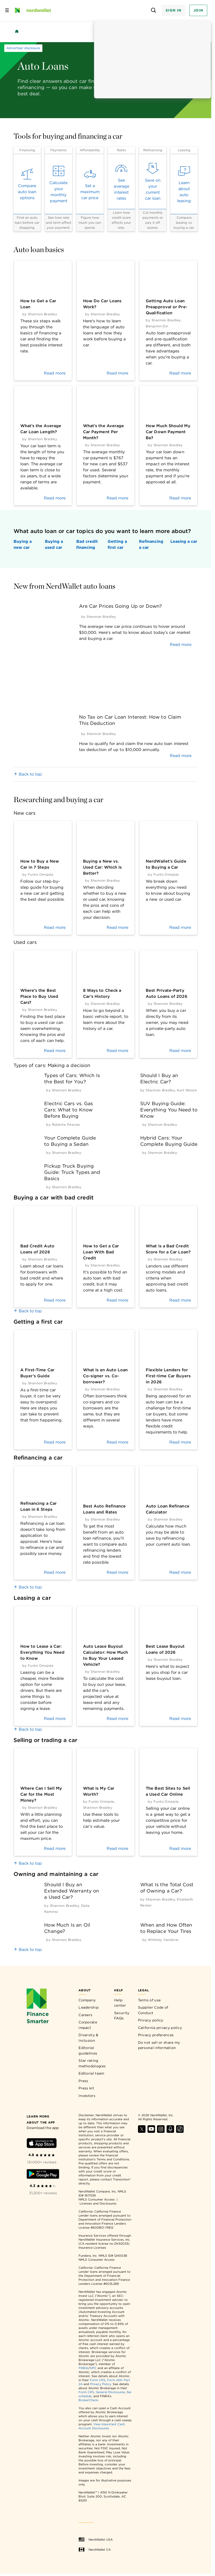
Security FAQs (121, 2015)
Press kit (86, 2088)
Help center (120, 2003)
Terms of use (149, 2000)
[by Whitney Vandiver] (163, 1940)
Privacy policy (150, 2020)
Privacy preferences (156, 2035)
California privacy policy (160, 2028)
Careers (85, 2015)
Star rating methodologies (92, 2063)
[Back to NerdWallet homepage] (17, 31)
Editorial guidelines (88, 2050)
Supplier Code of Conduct (153, 2010)
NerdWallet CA (95, 2550)
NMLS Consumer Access (97, 2199)
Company (87, 2000)
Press (83, 2081)
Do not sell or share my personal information (159, 2045)
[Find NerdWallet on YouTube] (151, 2131)
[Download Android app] (43, 2175)
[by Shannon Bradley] (66, 1090)
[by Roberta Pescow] (66, 1124)
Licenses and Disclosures (98, 2203)
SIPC (93, 2368)
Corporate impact (88, 2025)
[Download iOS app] (42, 2144)
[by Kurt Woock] (187, 1090)
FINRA (83, 2368)
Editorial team (91, 2073)
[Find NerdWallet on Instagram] (161, 2131)
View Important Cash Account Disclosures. (102, 2426)
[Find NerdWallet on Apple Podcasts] (170, 2131)
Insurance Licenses (92, 2247)
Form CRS (97, 2380)
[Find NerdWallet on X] (142, 2131)
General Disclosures (110, 2392)
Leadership (89, 2007)
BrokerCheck (88, 2400)
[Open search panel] (153, 10)
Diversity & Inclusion (88, 2037)
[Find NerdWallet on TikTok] (180, 2131)
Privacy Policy (100, 2384)
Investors (87, 2096)
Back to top (28, 774)
